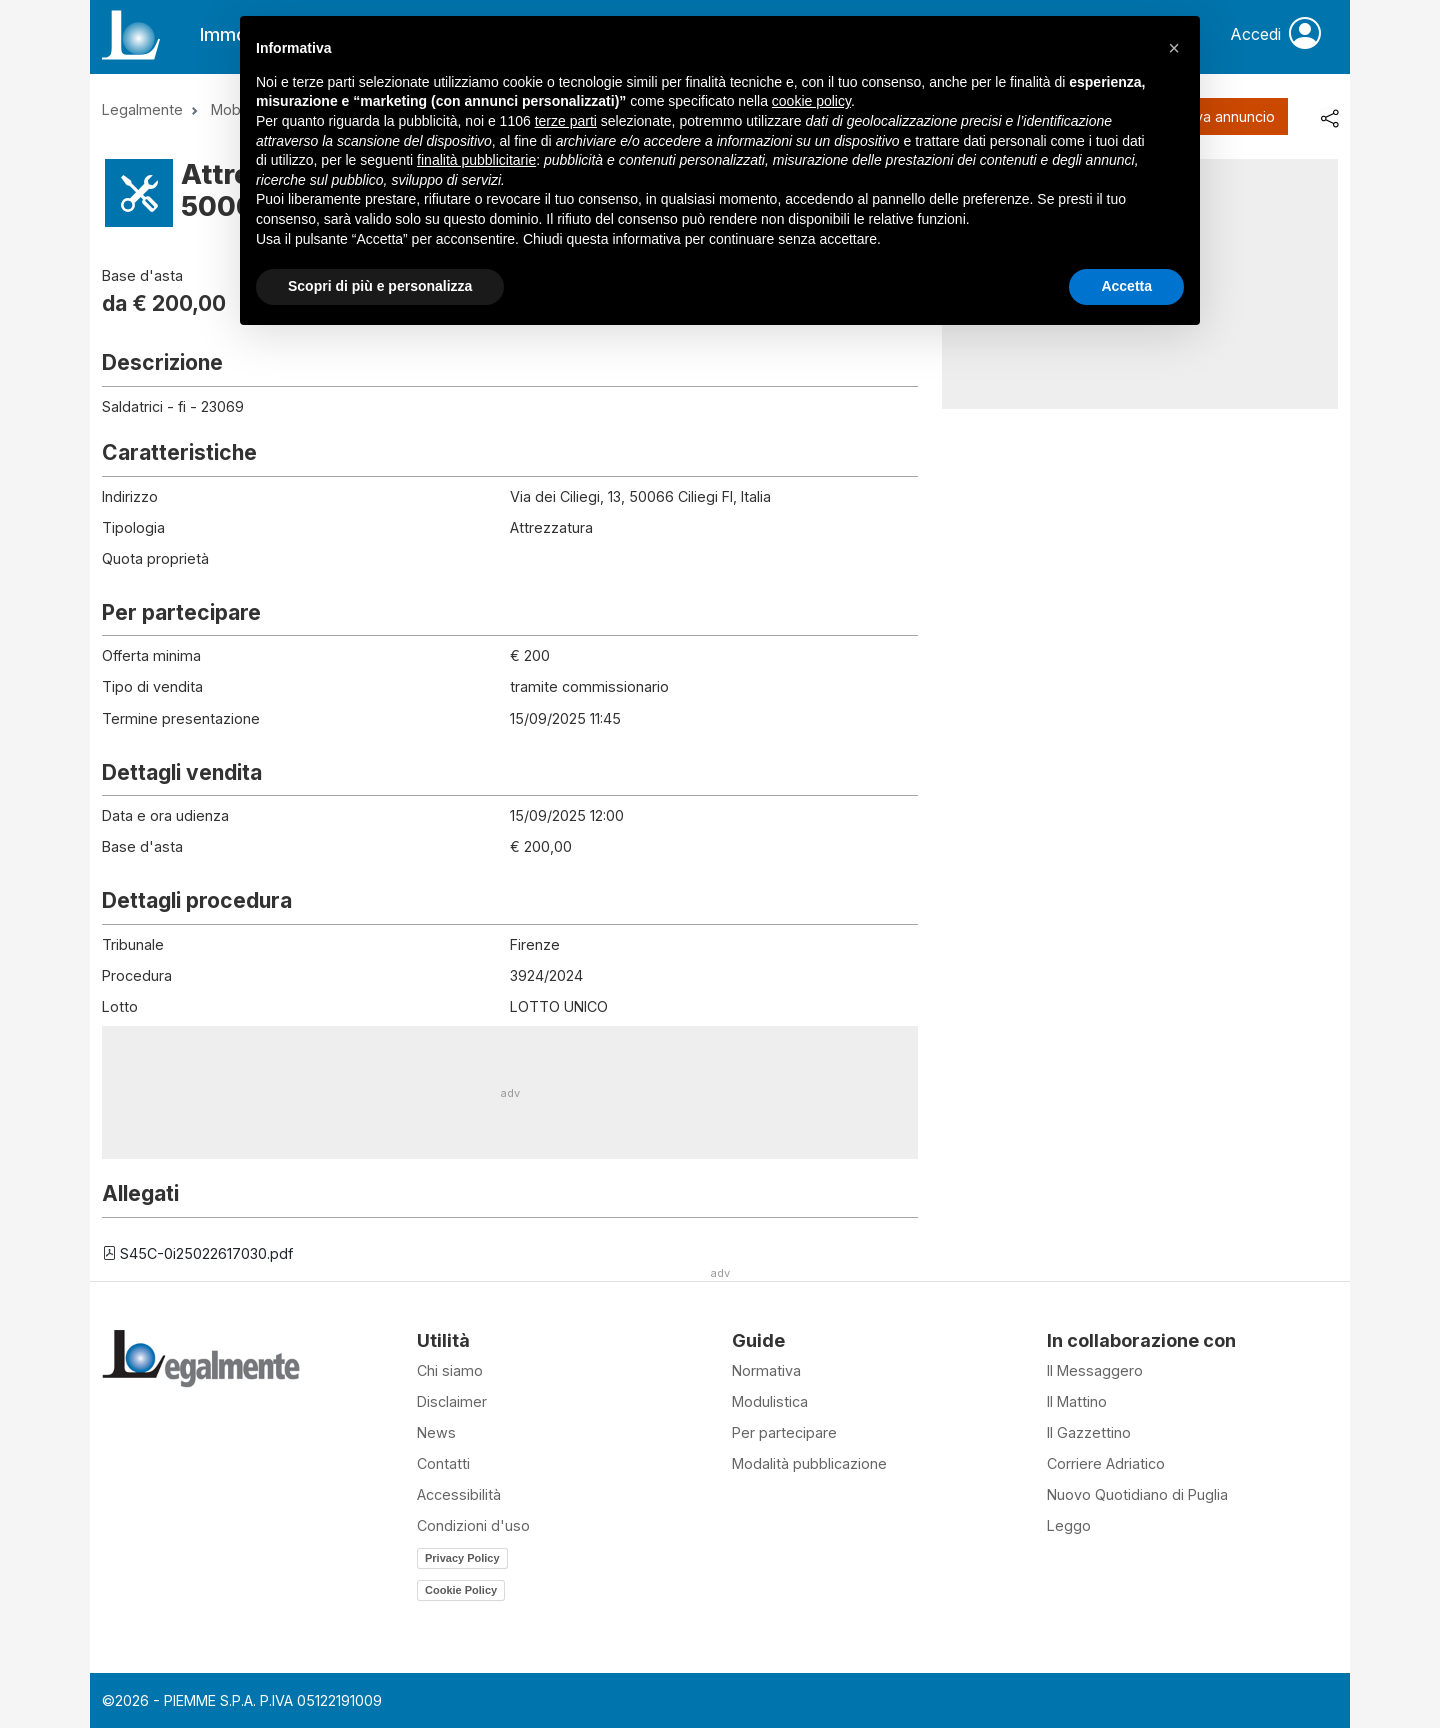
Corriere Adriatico (1106, 1463)
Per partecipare (784, 1432)
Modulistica (770, 1401)
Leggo (1069, 1525)
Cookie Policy (461, 1590)
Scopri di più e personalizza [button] (380, 286)
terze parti (566, 121)
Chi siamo (450, 1370)
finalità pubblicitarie (476, 160)
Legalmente (142, 109)
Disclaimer (452, 1401)
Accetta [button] (1126, 286)
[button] (1174, 48)
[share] (1329, 117)
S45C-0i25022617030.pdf (197, 1253)
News (436, 1432)
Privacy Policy (462, 1558)
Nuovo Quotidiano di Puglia (1137, 1494)
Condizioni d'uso (473, 1525)
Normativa (766, 1370)
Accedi (1275, 35)
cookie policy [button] (811, 101)
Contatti (443, 1463)
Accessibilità (459, 1494)
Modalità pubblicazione (809, 1463)
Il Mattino (1077, 1401)
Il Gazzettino (1089, 1432)
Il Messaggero (1095, 1370)
